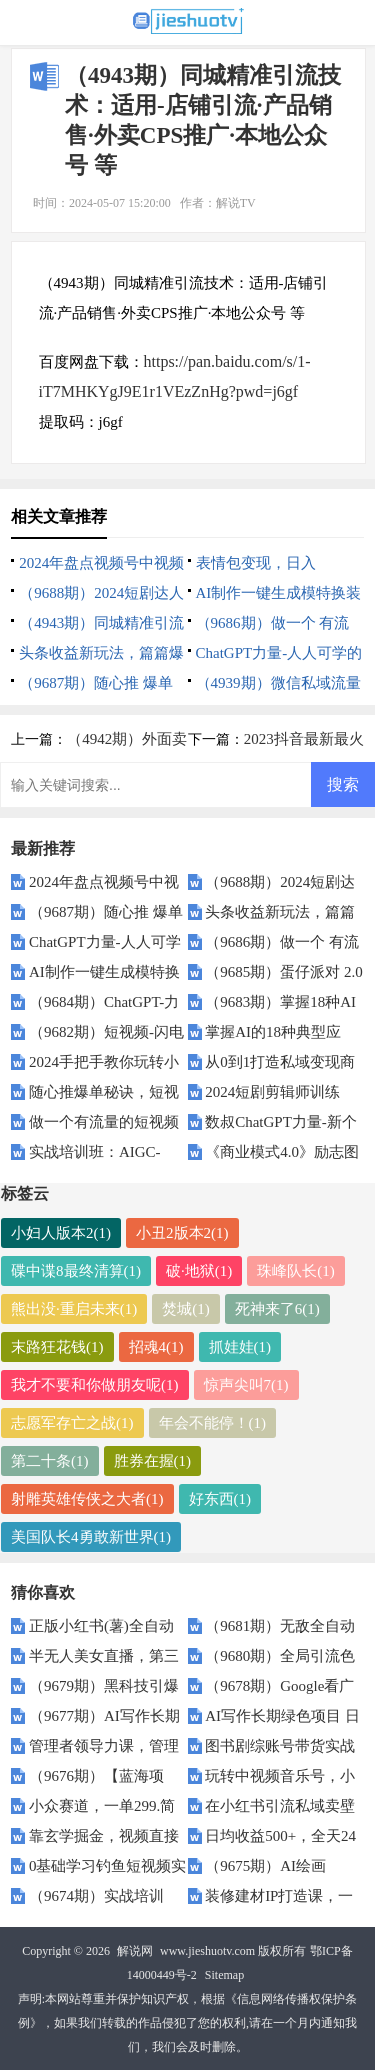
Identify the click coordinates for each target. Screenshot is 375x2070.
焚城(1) (186, 1309)
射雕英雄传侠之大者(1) (87, 1499)
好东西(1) (220, 1499)
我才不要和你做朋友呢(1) (95, 1385)
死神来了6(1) (277, 1309)
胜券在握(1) (153, 1461)
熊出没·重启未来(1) (74, 1309)
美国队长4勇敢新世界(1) (91, 1537)
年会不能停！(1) (213, 1423)
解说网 (135, 1951)
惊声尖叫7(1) (246, 1385)
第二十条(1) (50, 1461)
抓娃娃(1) (240, 1347)
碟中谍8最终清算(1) (76, 1271)
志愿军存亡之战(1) (72, 1423)
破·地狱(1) (199, 1271)
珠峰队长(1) (296, 1271)
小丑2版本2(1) (182, 1233)
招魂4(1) (156, 1347)
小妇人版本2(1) (61, 1233)
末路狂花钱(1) (57, 1347)
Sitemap (224, 1975)
